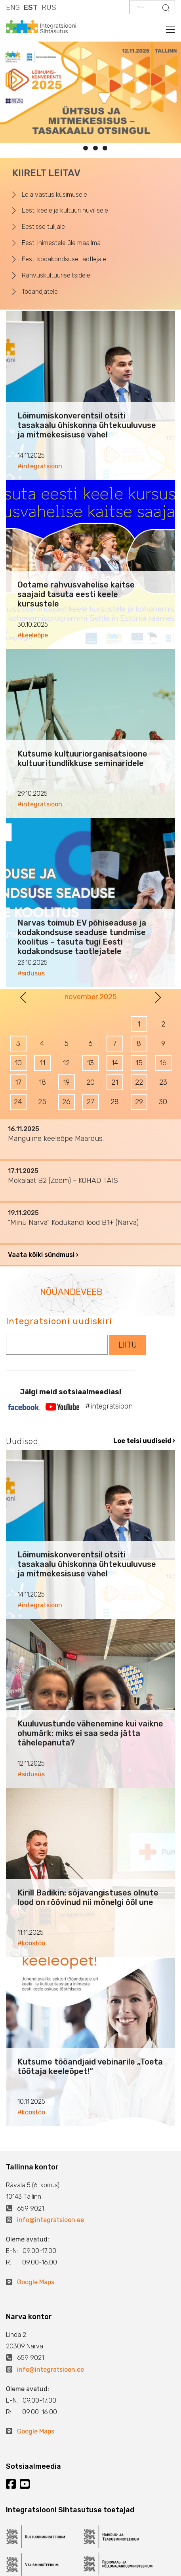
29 (139, 1101)
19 (66, 1082)
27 (90, 1101)
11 (42, 1063)
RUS (49, 7)
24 (18, 1101)
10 (18, 1063)
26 (66, 1101)
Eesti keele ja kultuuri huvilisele (65, 210)
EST (31, 7)
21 (114, 1082)
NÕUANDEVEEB (71, 1292)
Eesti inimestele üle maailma (61, 243)
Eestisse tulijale (43, 226)
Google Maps (35, 2282)
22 (139, 1082)
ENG (13, 7)
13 (90, 1063)
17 (18, 1082)
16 (163, 1063)
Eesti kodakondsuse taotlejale (64, 259)
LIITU (127, 1345)
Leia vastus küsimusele (54, 194)
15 (139, 1063)
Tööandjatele (40, 291)
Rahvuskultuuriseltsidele (56, 275)
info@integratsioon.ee (50, 2220)
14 (114, 1063)
